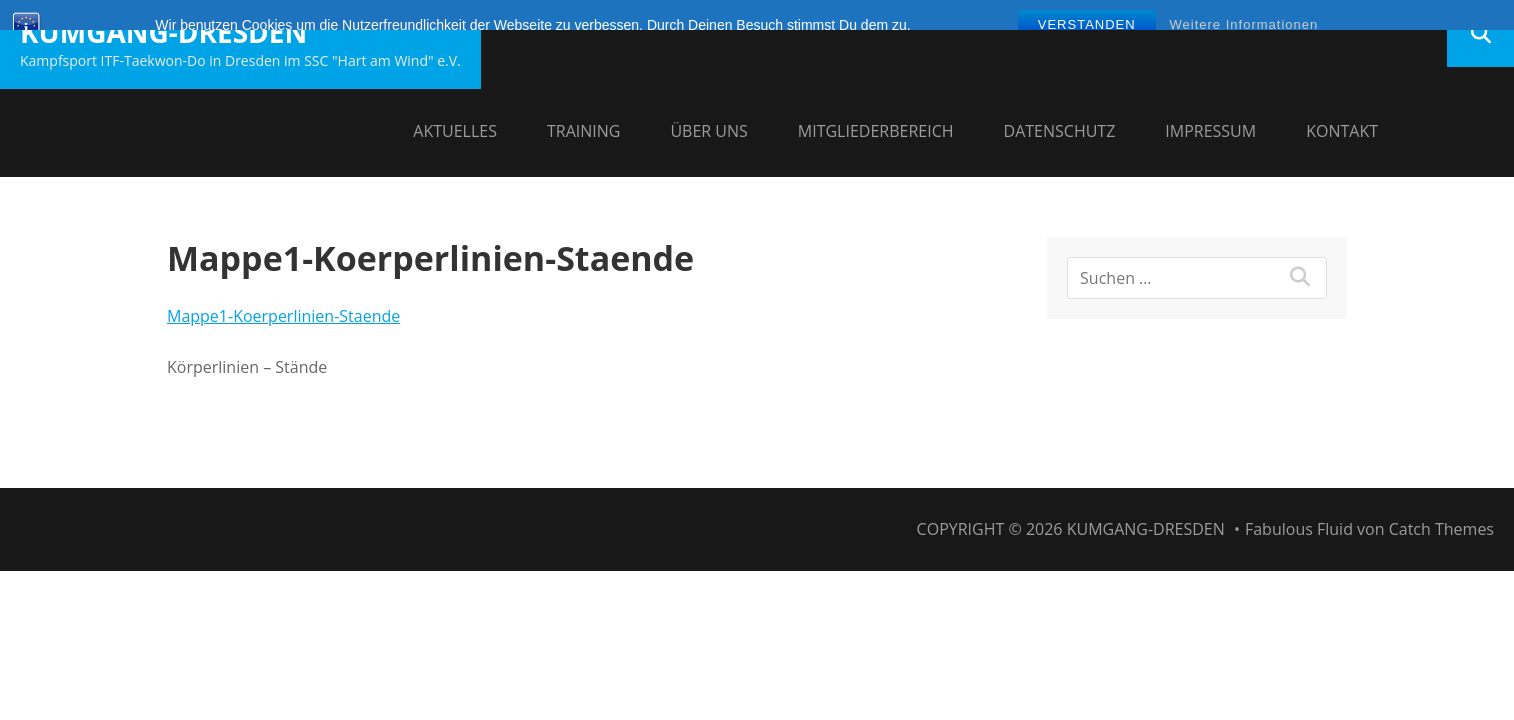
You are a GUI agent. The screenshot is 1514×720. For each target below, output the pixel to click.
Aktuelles (455, 131)
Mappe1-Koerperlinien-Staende (283, 316)
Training (583, 131)
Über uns (708, 131)
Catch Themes (1441, 529)
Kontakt (1342, 131)
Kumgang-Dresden (163, 32)
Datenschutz (1060, 131)
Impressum (1210, 131)
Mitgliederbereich (876, 131)
